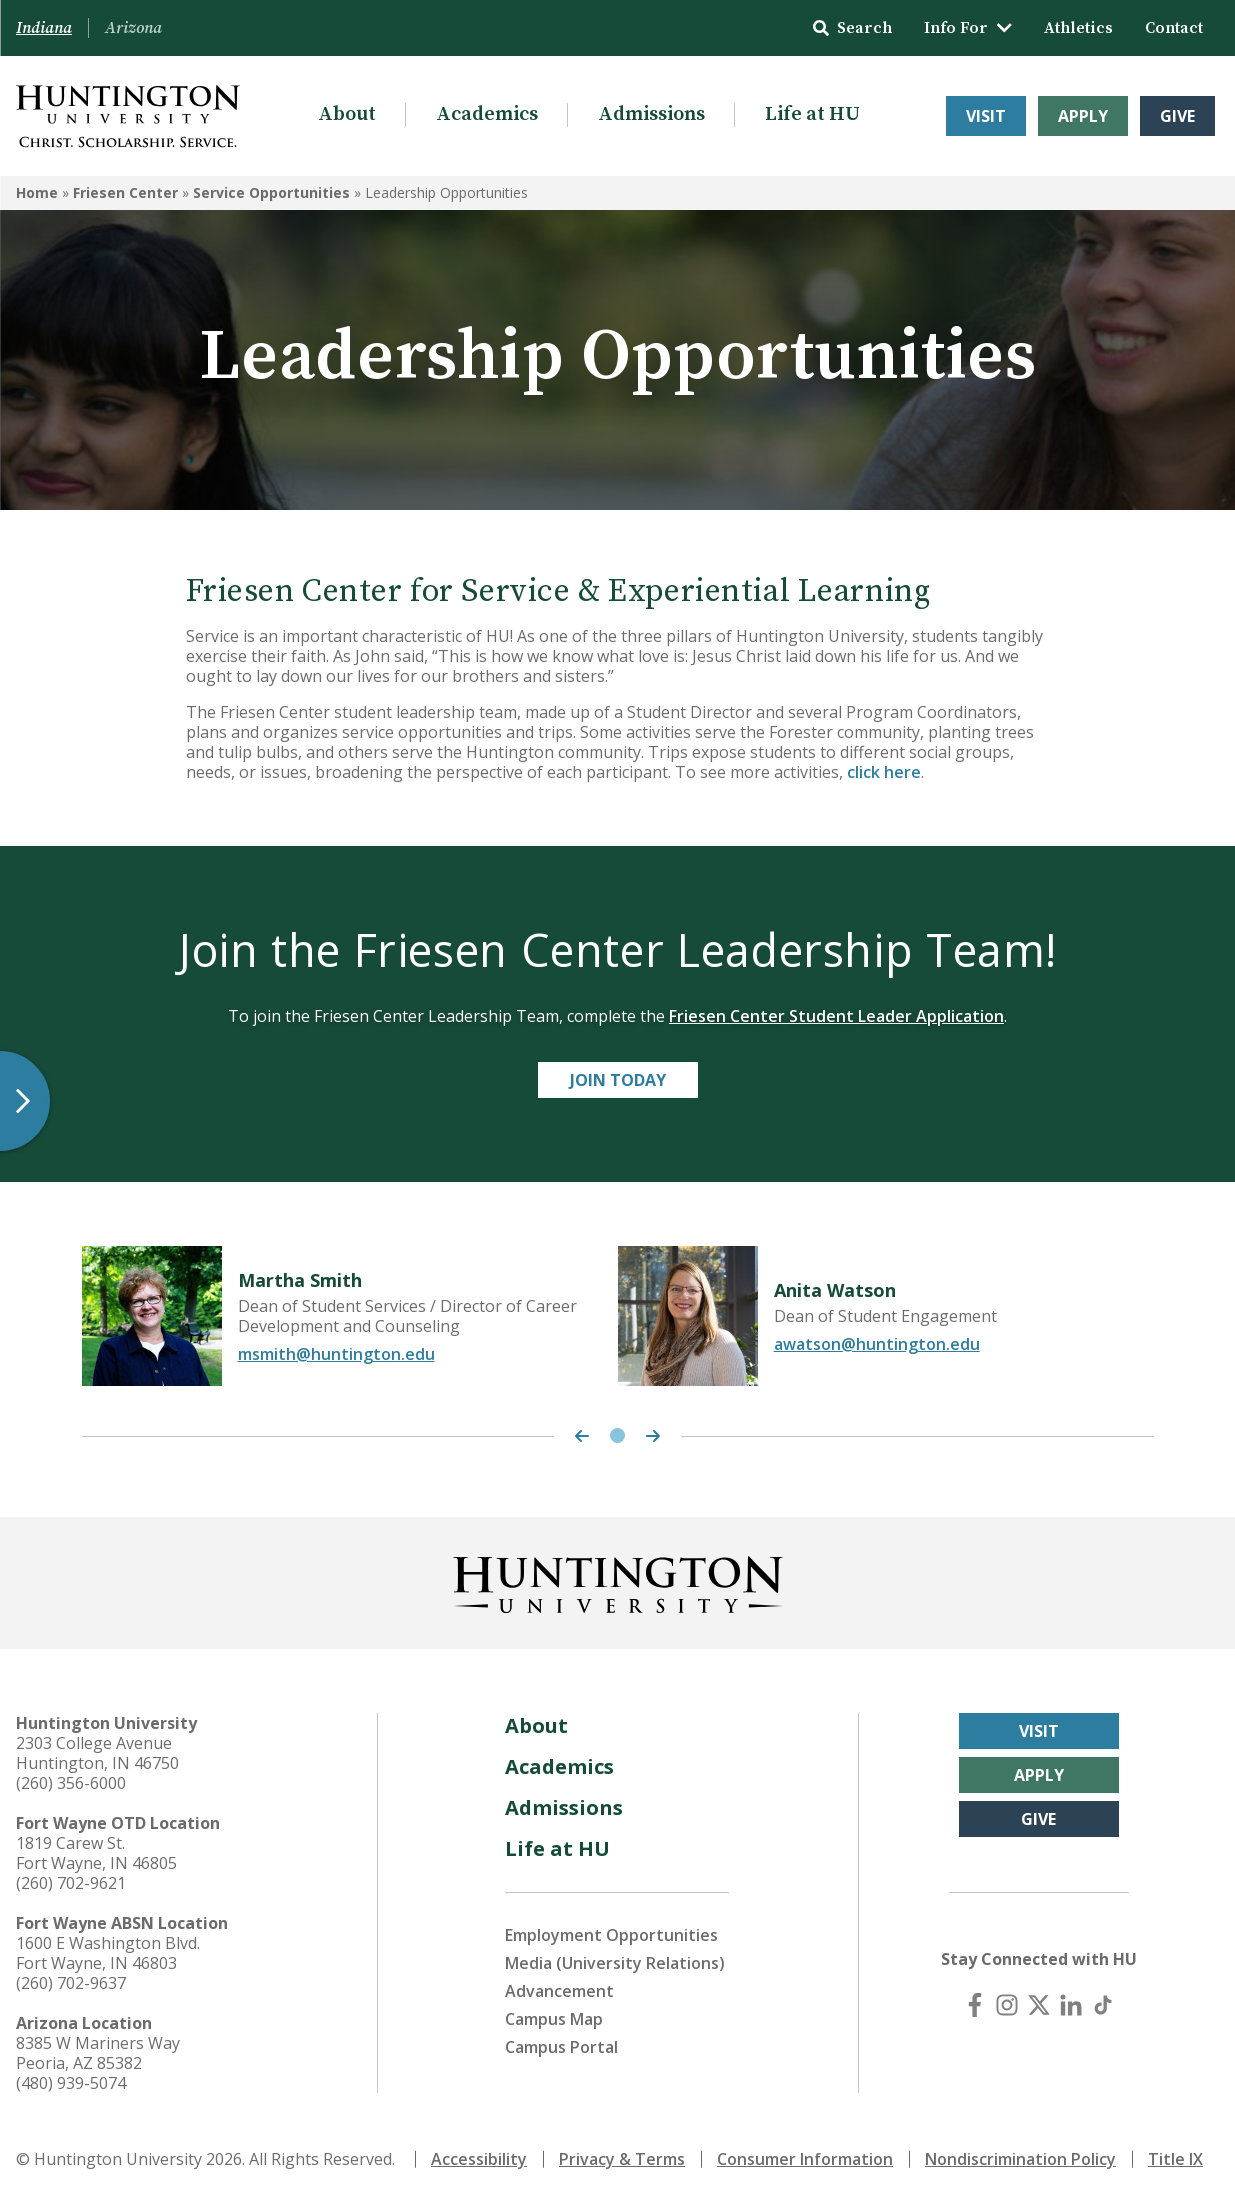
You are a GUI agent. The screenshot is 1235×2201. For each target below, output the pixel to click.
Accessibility (479, 2159)
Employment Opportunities (611, 1935)
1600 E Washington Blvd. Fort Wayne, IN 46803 (108, 1953)
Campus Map (554, 2019)
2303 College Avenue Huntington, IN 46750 (97, 1753)
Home (37, 192)
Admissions (651, 114)
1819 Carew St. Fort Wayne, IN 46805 (96, 1853)
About (347, 114)
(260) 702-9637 (71, 1983)
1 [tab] (617, 1435)
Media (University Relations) (615, 1963)
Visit (986, 116)
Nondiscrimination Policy (1020, 2159)
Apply (1083, 116)
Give (1177, 116)
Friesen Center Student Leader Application (836, 1016)
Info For (968, 28)
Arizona (133, 28)
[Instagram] (1007, 2005)
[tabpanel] (350, 1316)
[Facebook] (975, 2005)
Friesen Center (125, 192)
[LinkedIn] (1071, 2005)
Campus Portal (561, 2047)
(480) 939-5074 (71, 2083)
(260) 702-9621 (71, 1883)
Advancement (559, 1991)
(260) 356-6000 (71, 1783)
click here (884, 772)
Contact (1174, 28)
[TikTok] (1103, 2005)
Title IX (1175, 2159)
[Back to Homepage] (618, 1581)
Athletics (1078, 28)
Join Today (618, 1080)
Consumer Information (805, 2159)
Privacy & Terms (622, 2159)
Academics (487, 114)
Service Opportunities (271, 192)
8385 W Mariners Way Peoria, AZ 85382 (98, 2053)
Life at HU (812, 114)
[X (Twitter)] (1039, 2005)
